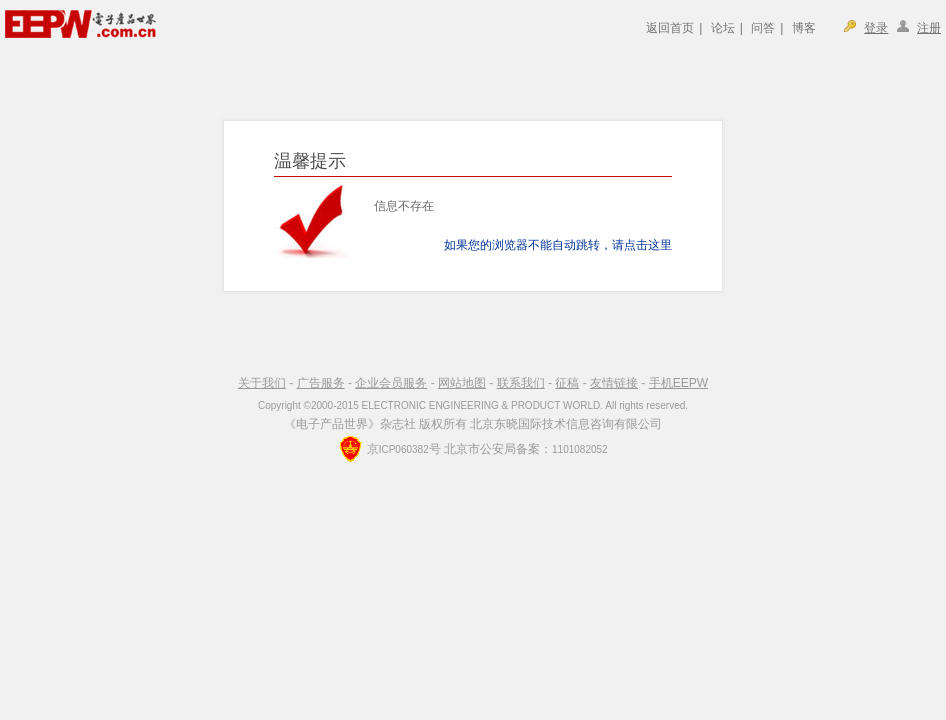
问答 (763, 28)
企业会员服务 (391, 383)
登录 (876, 28)
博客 (804, 28)
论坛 (723, 28)
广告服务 (321, 383)
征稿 (567, 383)
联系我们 (521, 383)
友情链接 (614, 383)
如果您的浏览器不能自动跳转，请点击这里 (558, 245)
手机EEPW (678, 383)
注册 (929, 28)
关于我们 (262, 383)
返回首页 (670, 28)
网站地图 (462, 383)
